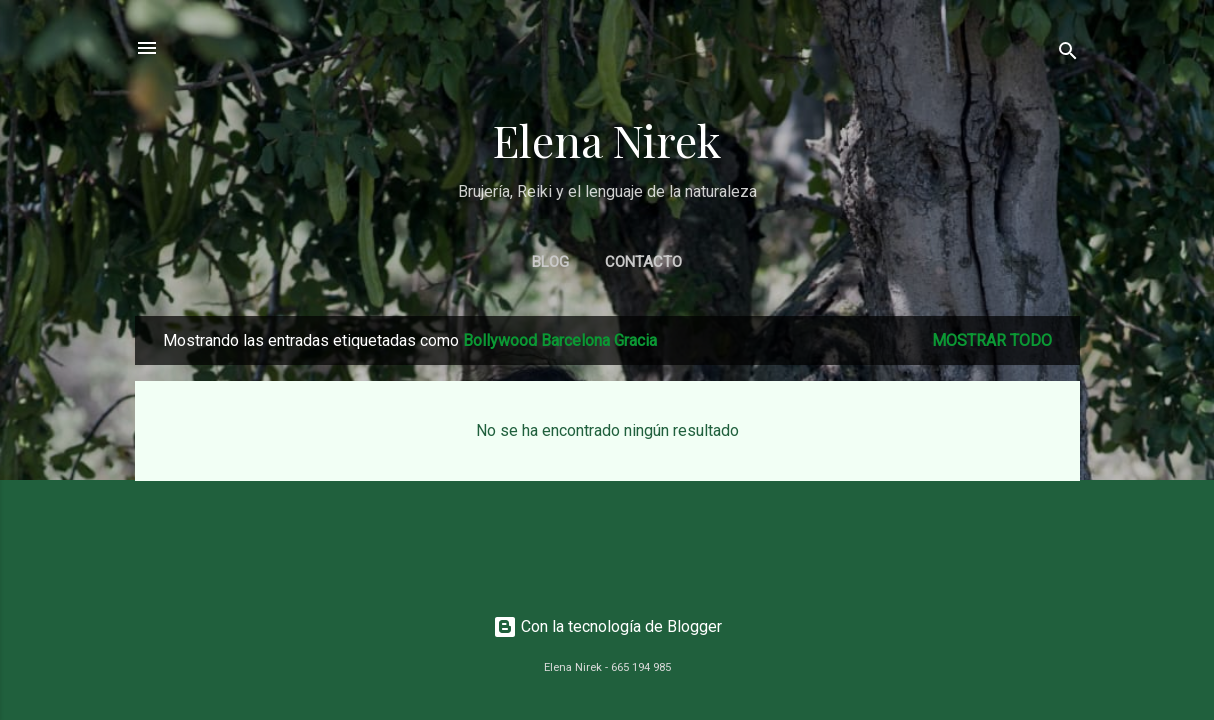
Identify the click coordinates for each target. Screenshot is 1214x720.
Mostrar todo (992, 340)
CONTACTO (643, 262)
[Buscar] (1068, 54)
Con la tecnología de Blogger (607, 626)
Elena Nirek (607, 139)
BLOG (550, 262)
